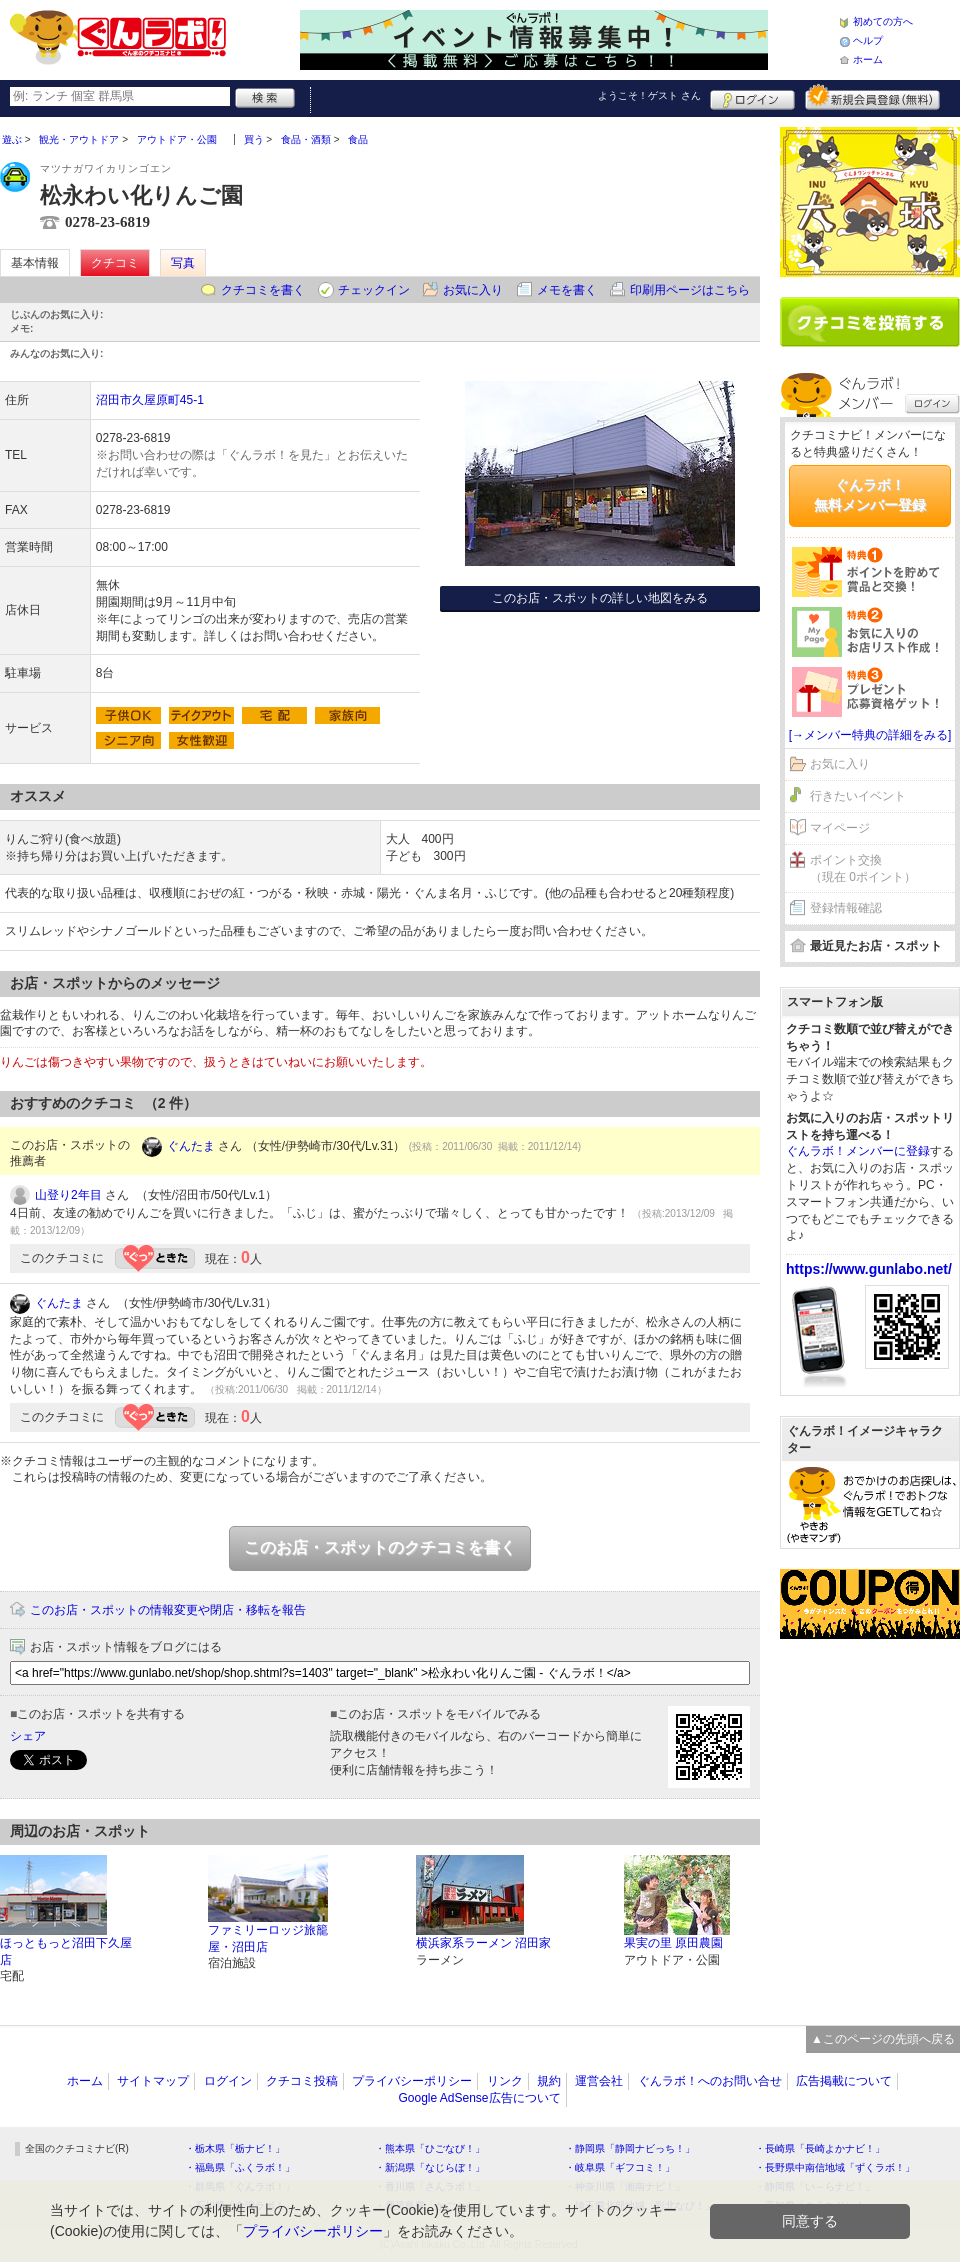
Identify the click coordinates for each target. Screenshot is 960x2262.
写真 (183, 263)
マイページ (840, 828)
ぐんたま (191, 1146)
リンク (505, 2081)
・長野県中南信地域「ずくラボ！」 (835, 2167)
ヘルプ (868, 40)
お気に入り (473, 290)
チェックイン (374, 290)
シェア (28, 1736)
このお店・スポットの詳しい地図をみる (600, 598)
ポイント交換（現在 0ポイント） (863, 868)
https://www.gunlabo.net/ (869, 1269)
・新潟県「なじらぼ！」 (430, 2167)
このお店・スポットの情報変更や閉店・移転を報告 (168, 1610)
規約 (549, 2081)
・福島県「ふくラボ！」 (240, 2167)
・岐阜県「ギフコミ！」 (620, 2167)
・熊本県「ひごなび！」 (430, 2148)
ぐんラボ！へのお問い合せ (710, 2081)
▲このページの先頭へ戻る (883, 2039)
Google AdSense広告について (479, 2098)
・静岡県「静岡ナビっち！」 (630, 2148)
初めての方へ (883, 21)
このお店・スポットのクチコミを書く (380, 1547)
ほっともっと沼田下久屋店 (66, 1951)
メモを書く (567, 290)
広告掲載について (844, 2081)
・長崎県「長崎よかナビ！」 (820, 2148)
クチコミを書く (263, 290)
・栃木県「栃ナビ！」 (235, 2148)
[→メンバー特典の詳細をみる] (870, 735)
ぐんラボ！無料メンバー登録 (870, 495)
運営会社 (599, 2081)
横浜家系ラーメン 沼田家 (483, 1943)
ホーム (868, 59)
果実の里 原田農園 (673, 1943)
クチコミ (115, 263)
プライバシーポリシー (412, 2081)
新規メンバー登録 (872, 97)
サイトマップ (153, 2081)
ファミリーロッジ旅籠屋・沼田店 (268, 1938)
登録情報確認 (846, 908)
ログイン (752, 97)
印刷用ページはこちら (690, 290)
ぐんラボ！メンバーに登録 (858, 1151)
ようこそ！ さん (649, 95)
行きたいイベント (858, 796)
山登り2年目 (68, 1195)
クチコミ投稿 (302, 2081)
